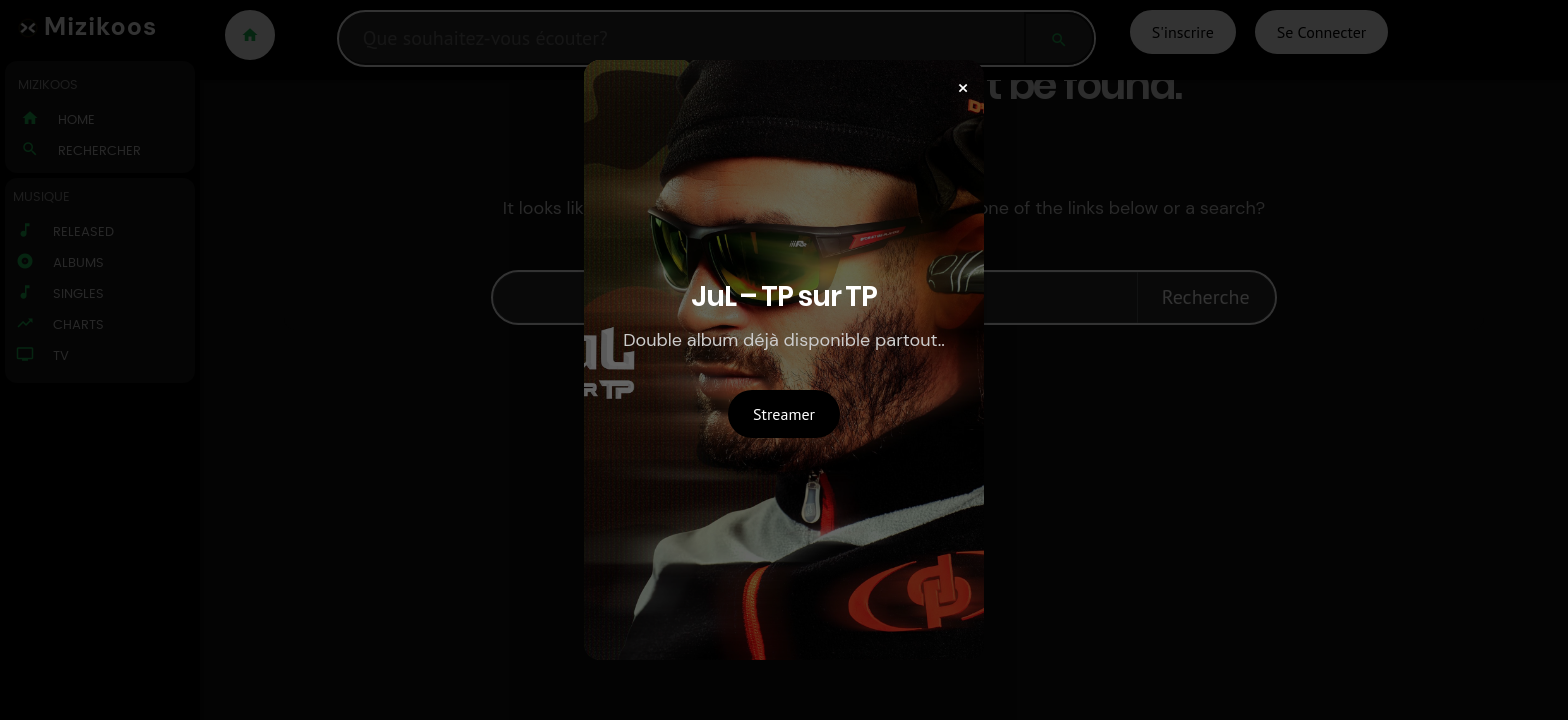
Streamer (784, 414)
